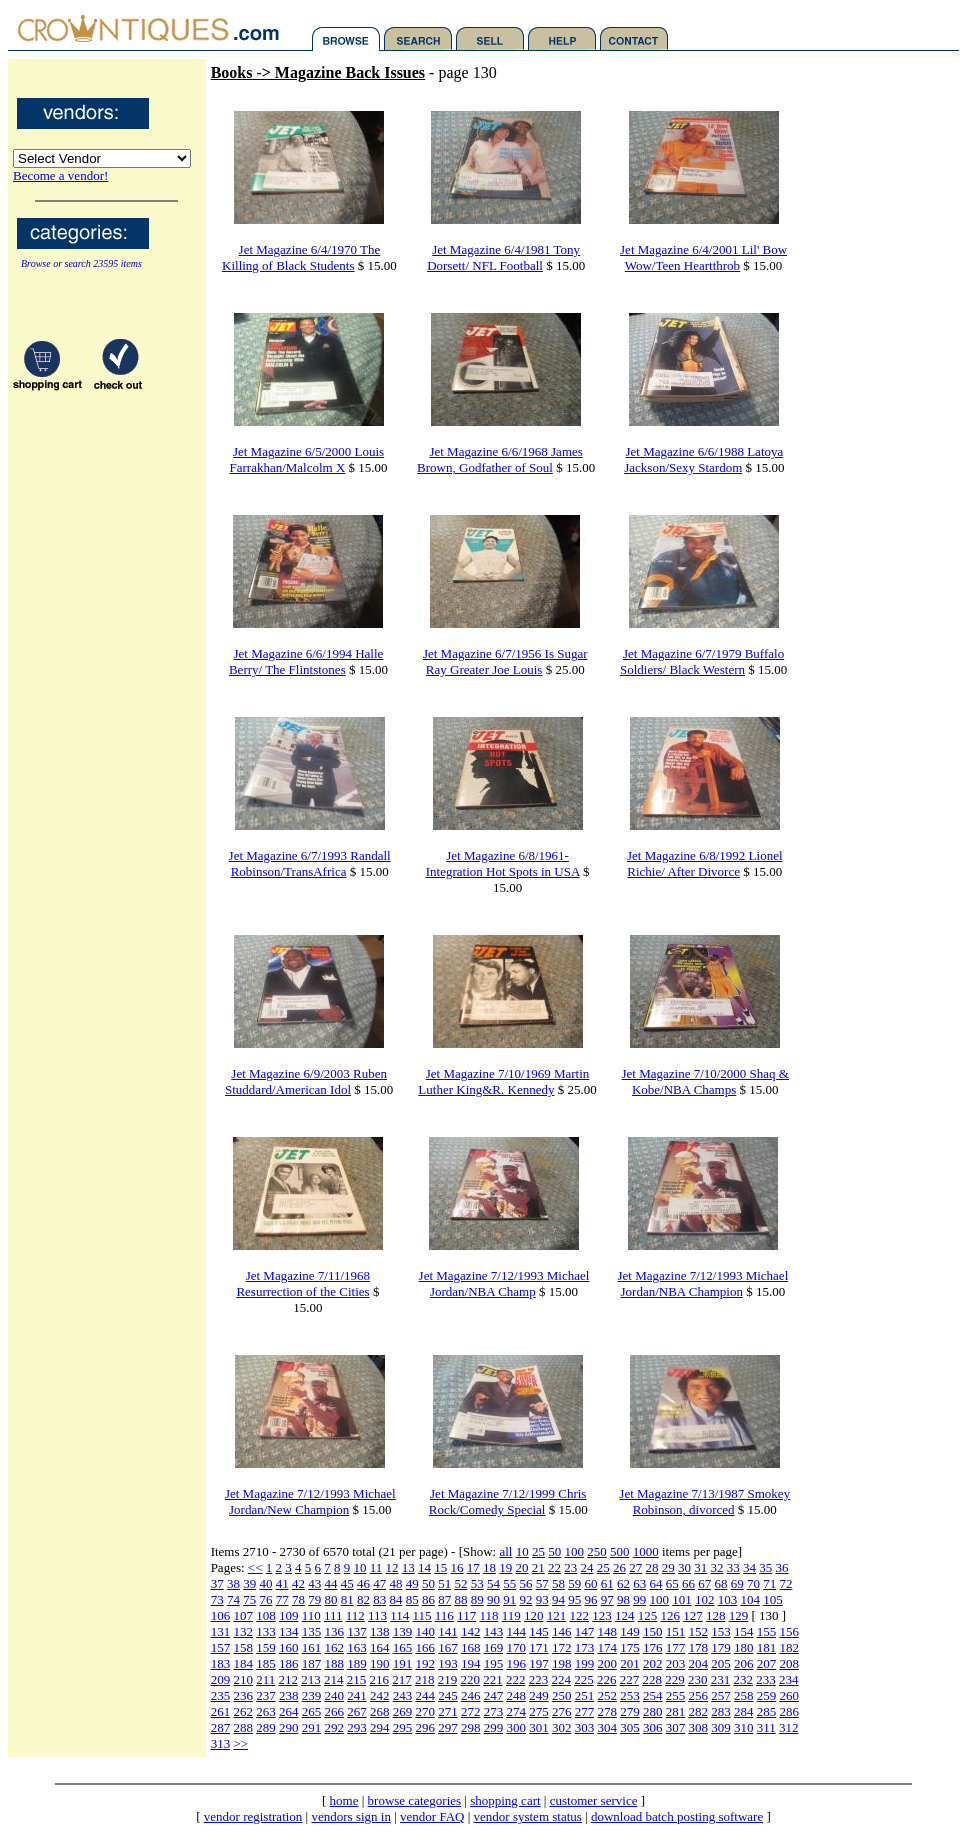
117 (466, 1615)
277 (585, 1711)
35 (765, 1567)
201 (630, 1663)
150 (653, 1631)
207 (767, 1663)
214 (334, 1679)
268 (380, 1711)
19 (505, 1567)
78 (298, 1599)
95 (574, 1599)
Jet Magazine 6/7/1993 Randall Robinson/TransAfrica (310, 863)
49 (412, 1583)
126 (670, 1615)
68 (720, 1583)
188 (334, 1663)
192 (425, 1663)
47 (379, 1583)
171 (539, 1647)
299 (494, 1727)
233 (766, 1679)
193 (448, 1663)
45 (347, 1583)
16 (457, 1567)
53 (477, 1583)
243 (403, 1695)
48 (395, 1583)
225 (584, 1679)
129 (739, 1615)
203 (676, 1663)
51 (444, 1583)
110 (311, 1615)
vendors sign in (350, 1816)
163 (357, 1647)
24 (587, 1567)
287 (221, 1727)
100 (574, 1551)
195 (494, 1663)
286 (789, 1711)
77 (282, 1599)
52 (460, 1583)
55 (509, 1583)
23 (570, 1567)
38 (233, 1583)
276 (562, 1711)
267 (357, 1711)
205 (721, 1663)
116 (444, 1615)
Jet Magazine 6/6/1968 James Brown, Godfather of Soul (500, 459)
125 (648, 1615)
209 (221, 1679)
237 (266, 1695)
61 (607, 1583)
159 (266, 1647)
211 (265, 1679)
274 (516, 1711)
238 (289, 1695)
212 (288, 1679)
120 (534, 1615)
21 (538, 1567)
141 (448, 1631)
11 (376, 1567)
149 (630, 1631)
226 (607, 1679)
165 (403, 1647)
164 (380, 1647)
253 (630, 1695)
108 (266, 1615)
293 (357, 1727)
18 (489, 1567)
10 (522, 1551)
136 (334, 1631)
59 (574, 1583)
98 (623, 1599)
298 (471, 1727)
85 (412, 1599)
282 (698, 1711)
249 (539, 1695)
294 (380, 1727)
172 (562, 1647)
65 (672, 1583)
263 (266, 1711)
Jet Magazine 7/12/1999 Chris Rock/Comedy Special (508, 1501)
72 (785, 1583)
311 (766, 1727)
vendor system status (528, 1816)
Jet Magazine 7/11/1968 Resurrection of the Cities (303, 1283)
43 (314, 1583)
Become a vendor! (60, 175)
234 (789, 1679)
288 (243, 1727)
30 (684, 1567)
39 (249, 1583)
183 (221, 1663)
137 (357, 1631)
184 (243, 1663)
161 (312, 1647)
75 (249, 1599)
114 (399, 1615)
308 (698, 1727)
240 (334, 1695)
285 (767, 1711)
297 (448, 1727)
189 (357, 1663)
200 (607, 1663)
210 (243, 1679)
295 (403, 1727)
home (344, 1800)
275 (539, 1711)
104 (750, 1599)
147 (585, 1631)
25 (538, 1551)
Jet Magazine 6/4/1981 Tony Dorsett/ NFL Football (503, 257)
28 (652, 1567)
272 (471, 1711)
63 (639, 1583)
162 (334, 1647)
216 (379, 1679)
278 (607, 1711)
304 (607, 1727)
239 (312, 1695)
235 (221, 1695)
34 (749, 1567)
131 (221, 1631)
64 (655, 1583)
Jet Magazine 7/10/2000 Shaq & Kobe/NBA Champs (705, 1081)
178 (698, 1647)
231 (721, 1679)
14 (424, 1567)
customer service (594, 1800)
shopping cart (505, 1800)
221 (493, 1679)
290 (289, 1727)
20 (522, 1567)
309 (721, 1727)
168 (471, 1647)
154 (744, 1631)
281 (676, 1711)
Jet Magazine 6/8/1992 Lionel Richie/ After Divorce (705, 863)
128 (716, 1615)
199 (585, 1663)
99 (639, 1599)
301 (539, 1727)
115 (422, 1615)
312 (789, 1727)
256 (698, 1695)
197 (539, 1663)
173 (585, 1647)
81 (347, 1599)
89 (477, 1599)
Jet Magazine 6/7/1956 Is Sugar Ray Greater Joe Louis (505, 661)
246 (471, 1695)
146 (562, 1631)
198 (562, 1663)
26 (619, 1567)
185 (266, 1663)
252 (607, 1695)
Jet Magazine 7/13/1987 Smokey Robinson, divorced (704, 1501)
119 (511, 1615)
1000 (646, 1551)
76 (265, 1599)
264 (289, 1711)
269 (403, 1711)
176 (653, 1647)
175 (630, 1647)
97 (607, 1599)
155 (767, 1631)
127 (693, 1615)
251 (585, 1695)
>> (240, 1743)
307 (676, 1727)
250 (597, 1551)
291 (312, 1727)
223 (539, 1679)
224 (561, 1679)
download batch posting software (677, 1816)
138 (380, 1631)
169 (494, 1647)
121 (557, 1615)
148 (607, 1631)
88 (460, 1599)
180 (744, 1647)
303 (585, 1727)
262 (243, 1711)
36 (782, 1567)
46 (363, 1583)
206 (744, 1663)
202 (653, 1663)
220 (470, 1679)
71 (769, 1583)
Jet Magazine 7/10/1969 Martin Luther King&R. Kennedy (503, 1081)
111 (333, 1615)
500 (620, 1551)
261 (221, 1711)
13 (408, 1567)
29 (668, 1567)
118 (488, 1615)
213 (311, 1679)
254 (653, 1695)
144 (516, 1631)
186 (289, 1663)
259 (767, 1695)
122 (579, 1615)
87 (444, 1599)
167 (448, 1647)
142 (471, 1631)
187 (312, 1663)
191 (403, 1663)
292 (334, 1727)
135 (312, 1631)
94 (558, 1599)
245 (448, 1695)
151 (676, 1631)
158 (243, 1647)
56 (525, 1583)
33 (733, 1567)
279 (630, 1711)
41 (282, 1583)
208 (789, 1663)
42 (298, 1583)
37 (217, 1583)
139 (403, 1631)
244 (425, 1695)
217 (402, 1679)
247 (494, 1695)
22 (554, 1567)
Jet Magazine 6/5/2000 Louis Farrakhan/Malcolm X (306, 459)
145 (539, 1631)
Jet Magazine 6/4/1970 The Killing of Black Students (301, 257)
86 (428, 1599)
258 (744, 1695)
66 (688, 1583)
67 (704, 1583)
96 (590, 1599)
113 (377, 1615)
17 (473, 1567)
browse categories (415, 1800)
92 (525, 1599)
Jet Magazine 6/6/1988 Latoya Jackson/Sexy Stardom (703, 459)
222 (516, 1679)
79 (314, 1599)
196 (516, 1663)
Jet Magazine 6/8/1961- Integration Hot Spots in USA (503, 863)
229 (675, 1679)
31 (700, 1567)
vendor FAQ (432, 1816)
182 (789, 1647)
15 (440, 1567)
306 (653, 1727)
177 (676, 1647)
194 (471, 1663)
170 (516, 1647)
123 (602, 1615)
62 (623, 1583)
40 (265, 1583)
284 (744, 1711)
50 (554, 1551)
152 (698, 1631)
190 (380, 1663)
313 (221, 1743)
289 (266, 1727)
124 (625, 1615)
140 (425, 1631)
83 (379, 1599)
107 (243, 1615)
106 (221, 1615)
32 (717, 1567)
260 (789, 1695)
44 (330, 1583)
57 (542, 1583)
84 (395, 1599)
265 (312, 1711)
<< (255, 1567)
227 (630, 1679)
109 (289, 1615)
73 (217, 1599)
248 (516, 1695)
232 (743, 1679)
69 (737, 1583)
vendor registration (253, 1816)
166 (425, 1647)
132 (243, 1631)
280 (653, 1711)
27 (635, 1567)
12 (392, 1567)
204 (698, 1663)
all (505, 1551)
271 (448, 1711)
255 (676, 1695)
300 (516, 1727)
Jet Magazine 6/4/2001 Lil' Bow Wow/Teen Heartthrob (703, 257)
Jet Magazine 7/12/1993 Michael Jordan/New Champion (310, 1501)
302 (562, 1727)
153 (721, 1631)
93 (542, 1599)
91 (509, 1599)
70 (753, 1583)
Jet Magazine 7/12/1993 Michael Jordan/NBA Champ (504, 1283)
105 (773, 1599)
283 (721, 1711)
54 (493, 1583)
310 (744, 1727)
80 (330, 1599)
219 (448, 1679)
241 (357, 1695)
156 (789, 1631)
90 (493, 1599)
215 (357, 1679)
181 (767, 1647)
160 (289, 1647)
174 (607, 1647)
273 (494, 1711)
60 (590, 1583)
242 (380, 1695)
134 (289, 1631)
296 (425, 1727)
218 (425, 1679)
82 (363, 1599)
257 (721, 1695)
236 (243, 1695)
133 (266, 1631)
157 (221, 1647)
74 (233, 1599)
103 (728, 1599)
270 (425, 1711)
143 (494, 1631)
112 (355, 1615)
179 (721, 1647)
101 (682, 1599)
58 (558, 1583)
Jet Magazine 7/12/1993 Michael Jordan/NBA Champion (702, 1283)
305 (630, 1727)
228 (652, 1679)
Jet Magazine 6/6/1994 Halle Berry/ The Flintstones (306, 661)
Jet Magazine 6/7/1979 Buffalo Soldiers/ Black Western (702, 661)
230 (698, 1679)
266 (334, 1711)
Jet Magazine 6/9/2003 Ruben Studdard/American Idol (306, 1081)
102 (705, 1599)
